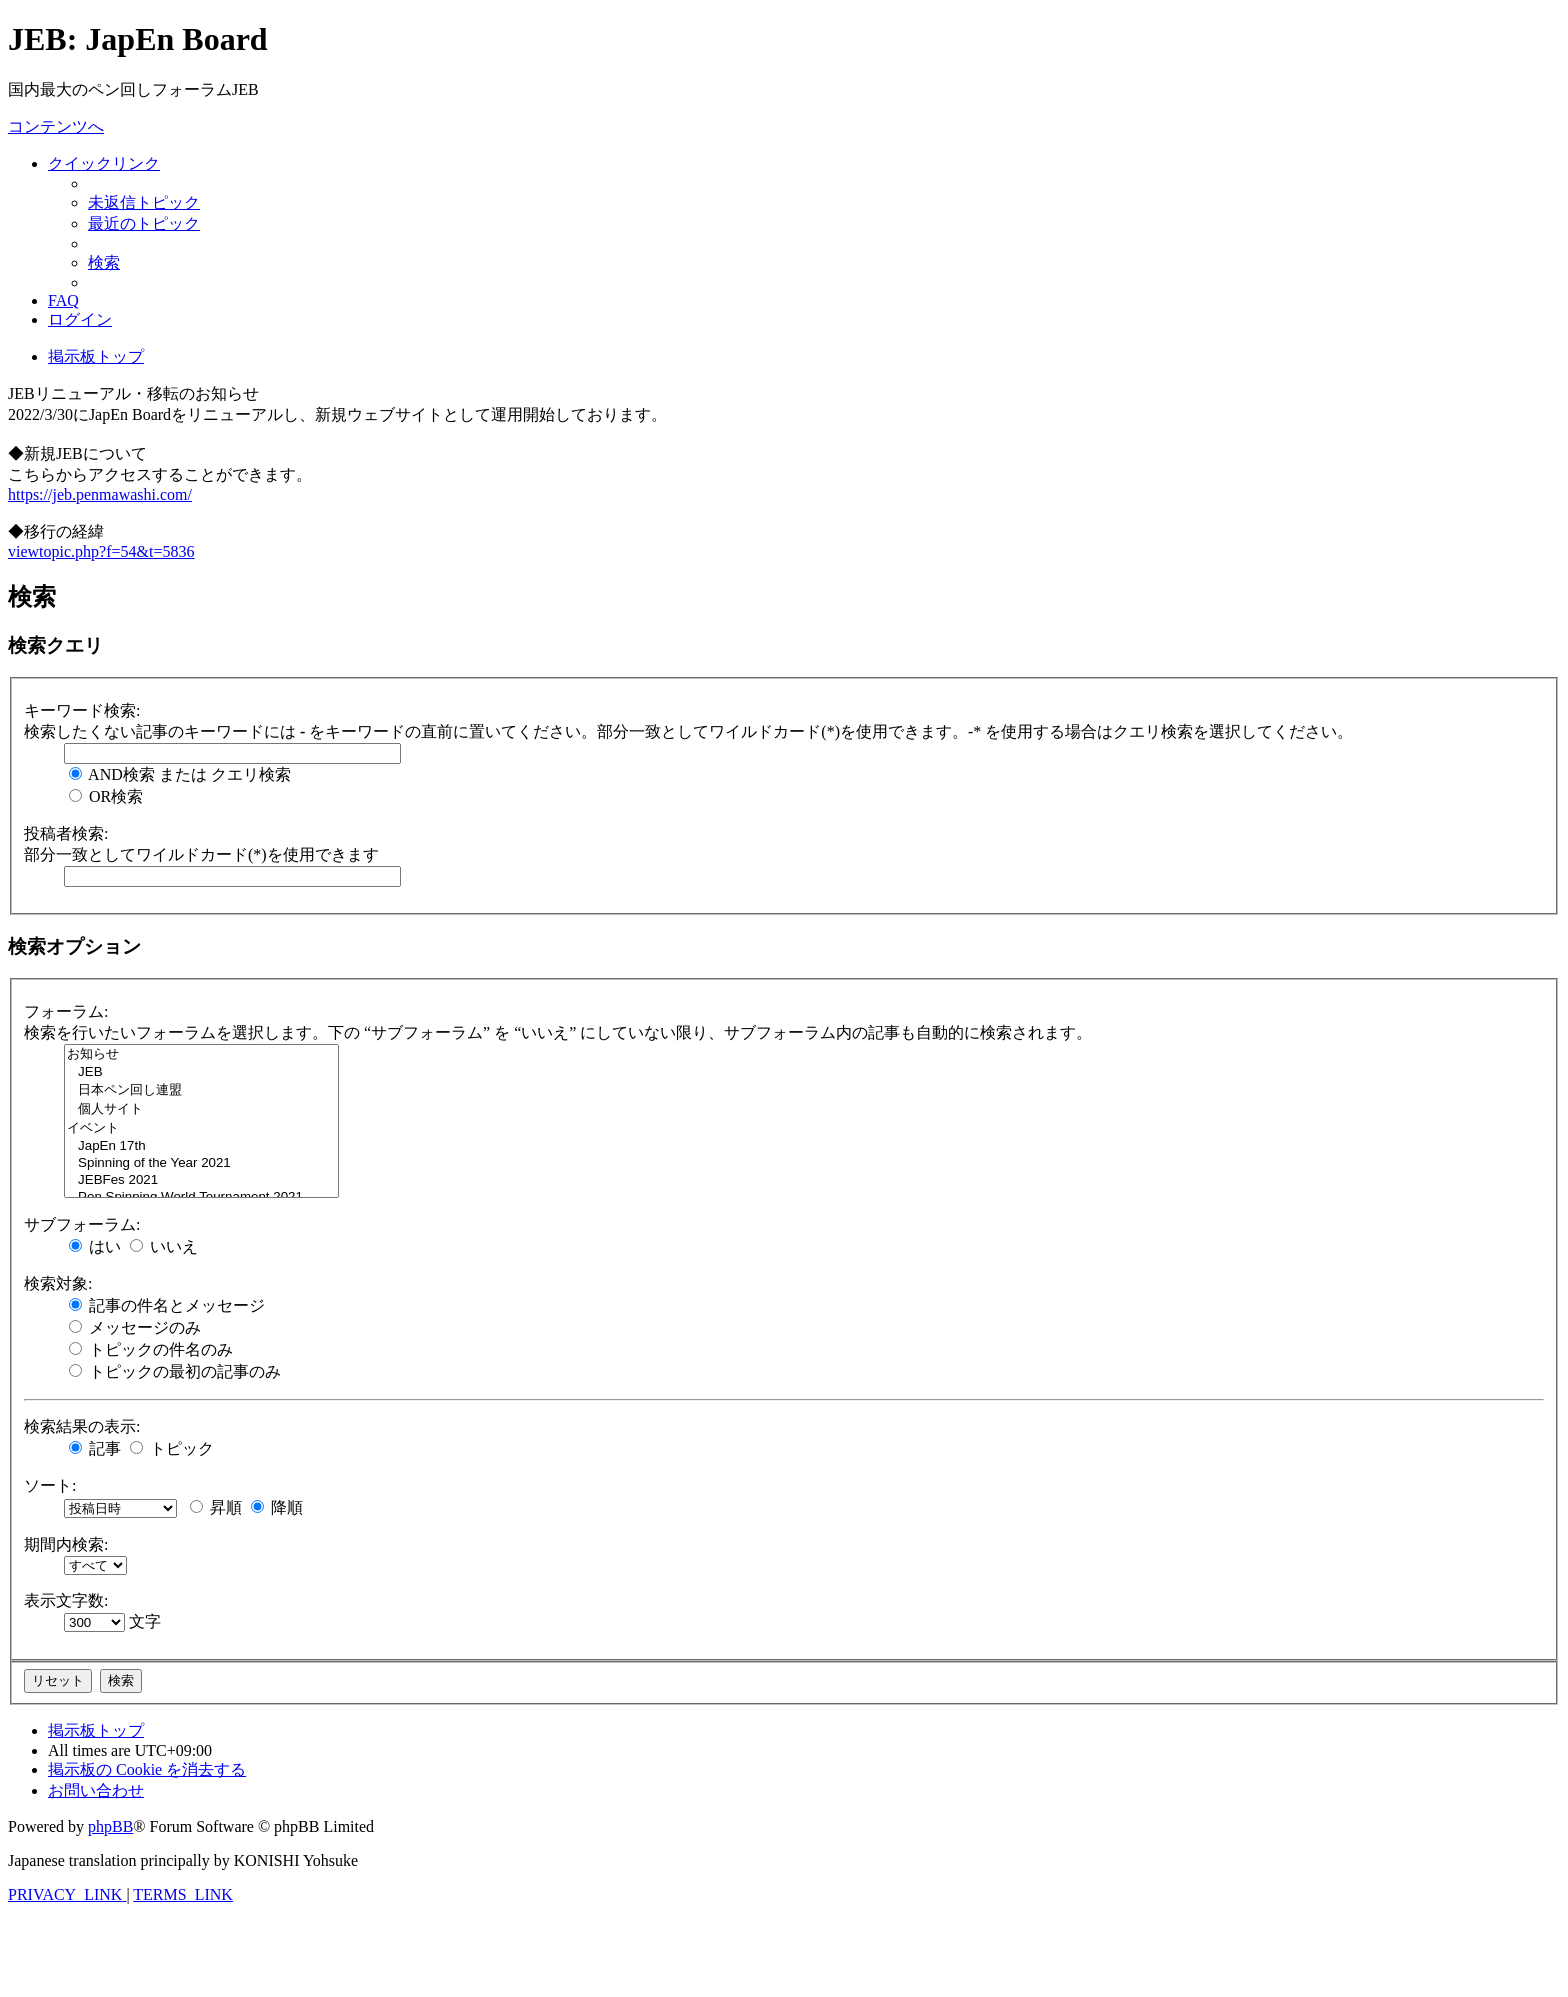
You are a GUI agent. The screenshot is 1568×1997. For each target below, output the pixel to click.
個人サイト (201, 1109)
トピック (172, 1448)
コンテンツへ (56, 126)
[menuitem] (144, 202)
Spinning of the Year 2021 (201, 1163)
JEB (201, 1072)
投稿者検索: (66, 833)
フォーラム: (66, 1011)
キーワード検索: (82, 710)
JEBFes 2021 (201, 1180)
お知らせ (201, 1054)
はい (95, 1246)
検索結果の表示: (82, 1426)
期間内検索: (66, 1544)
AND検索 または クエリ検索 (180, 774)
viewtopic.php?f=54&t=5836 (101, 551)
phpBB (110, 1826)
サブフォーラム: (82, 1224)
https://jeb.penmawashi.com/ (100, 494)
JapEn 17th (201, 1146)
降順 (277, 1507)
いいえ (164, 1246)
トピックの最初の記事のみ (175, 1371)
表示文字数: (66, 1600)
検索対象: (58, 1283)
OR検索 (106, 796)
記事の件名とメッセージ (167, 1305)
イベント (201, 1128)
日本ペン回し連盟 (201, 1090)
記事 (95, 1448)
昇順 (216, 1507)
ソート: (50, 1485)
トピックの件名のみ (151, 1349)
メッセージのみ (135, 1327)
